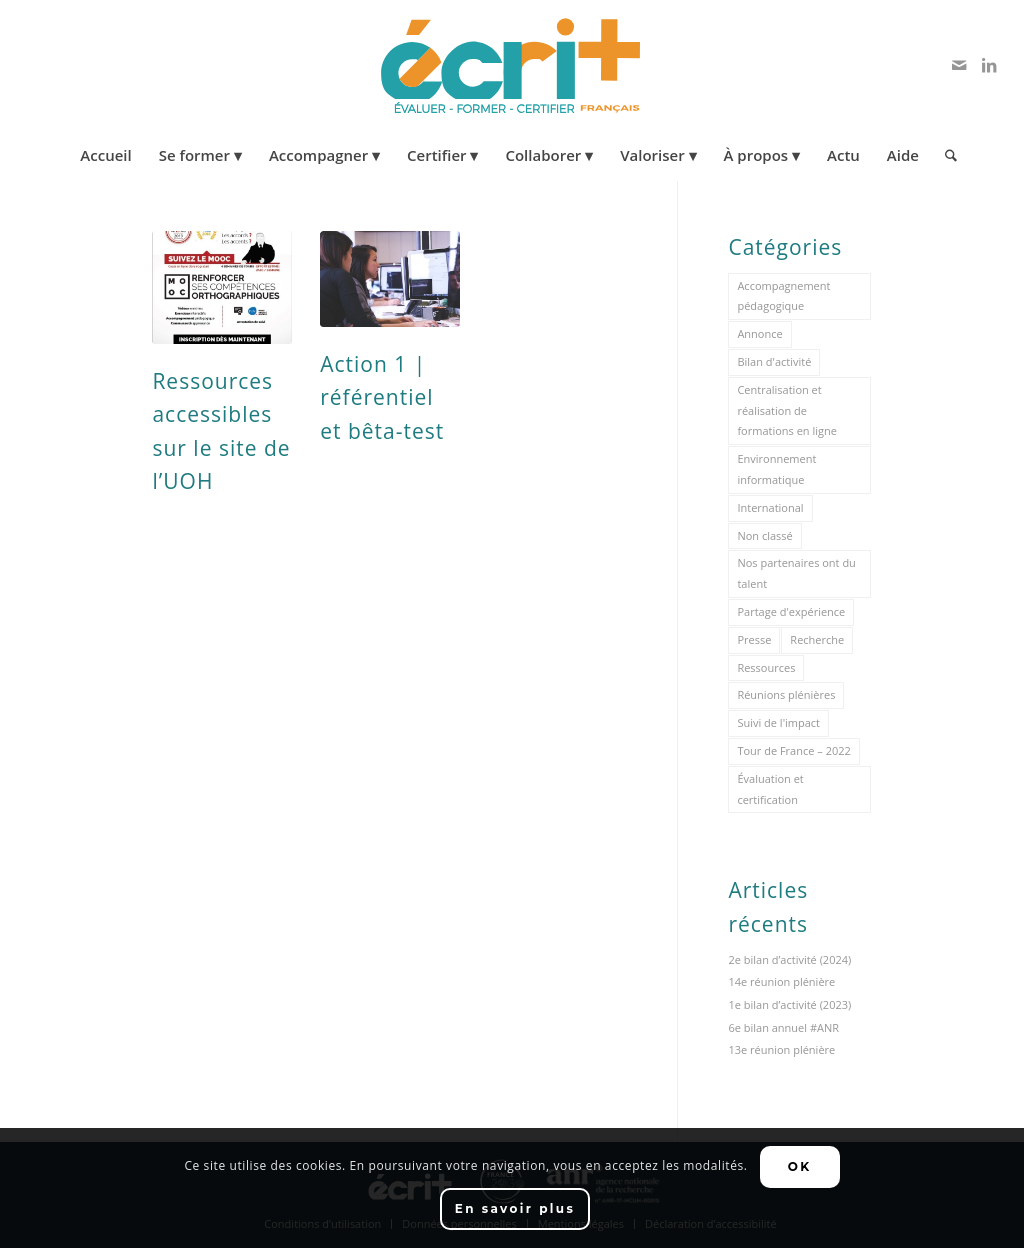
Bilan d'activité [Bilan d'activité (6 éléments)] (774, 361)
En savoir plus (515, 1208)
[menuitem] (105, 155)
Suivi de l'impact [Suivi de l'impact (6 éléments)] (778, 722)
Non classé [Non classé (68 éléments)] (764, 535)
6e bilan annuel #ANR (783, 1027)
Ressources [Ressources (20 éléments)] (766, 667)
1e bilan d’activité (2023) (789, 1004)
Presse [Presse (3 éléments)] (754, 639)
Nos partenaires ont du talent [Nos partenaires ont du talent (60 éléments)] (796, 573)
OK (800, 1166)
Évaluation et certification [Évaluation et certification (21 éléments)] (770, 789)
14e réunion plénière (781, 981)
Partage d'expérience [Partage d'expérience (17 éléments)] (791, 611)
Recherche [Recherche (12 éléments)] (817, 639)
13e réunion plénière (781, 1049)
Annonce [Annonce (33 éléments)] (759, 333)
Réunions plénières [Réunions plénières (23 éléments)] (786, 694)
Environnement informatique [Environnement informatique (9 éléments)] (776, 469)
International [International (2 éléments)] (770, 507)
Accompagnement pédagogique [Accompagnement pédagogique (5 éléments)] (783, 296)
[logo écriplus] (512, 65)
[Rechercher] (944, 155)
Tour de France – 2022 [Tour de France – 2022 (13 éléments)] (793, 750)
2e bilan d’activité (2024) (789, 959)
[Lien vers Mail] (959, 65)
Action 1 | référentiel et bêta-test (382, 397)
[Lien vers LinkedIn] (989, 65)
